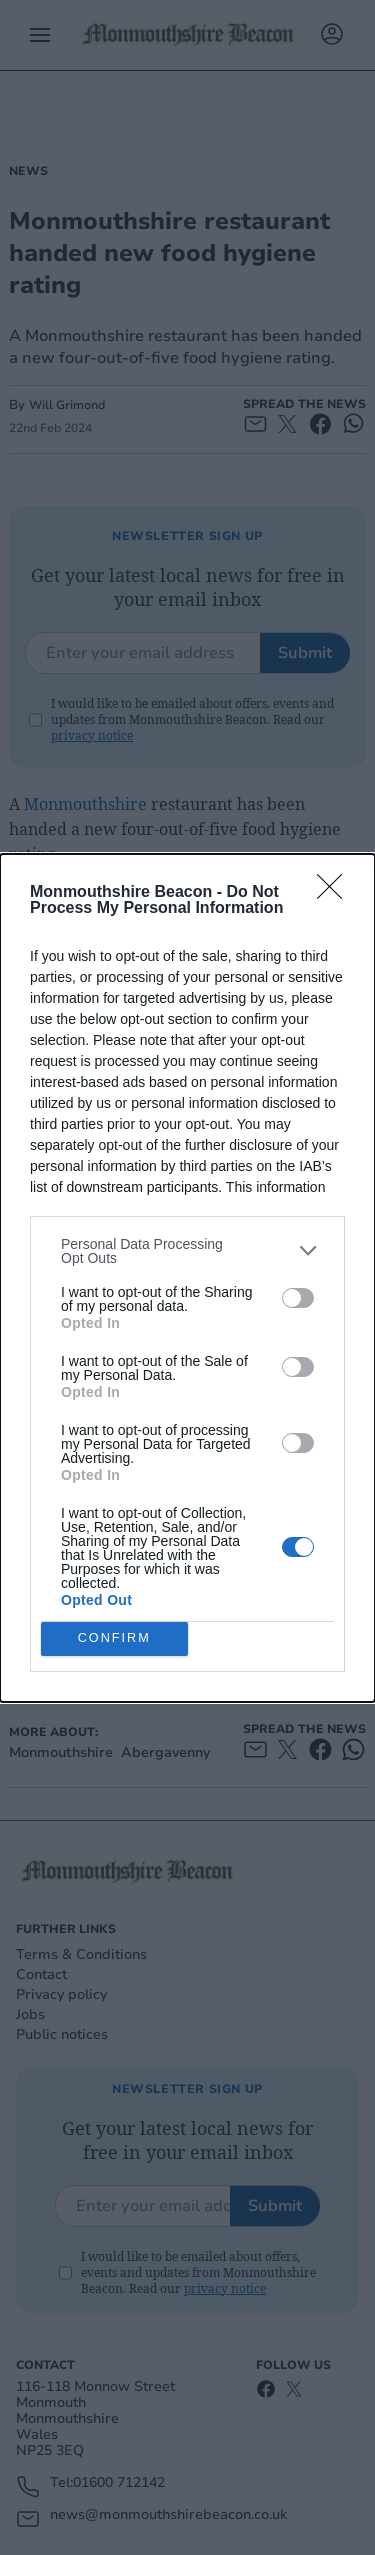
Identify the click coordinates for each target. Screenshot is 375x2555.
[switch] (298, 1298)
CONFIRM (114, 1638)
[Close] (336, 893)
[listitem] (187, 1251)
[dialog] (187, 1278)
